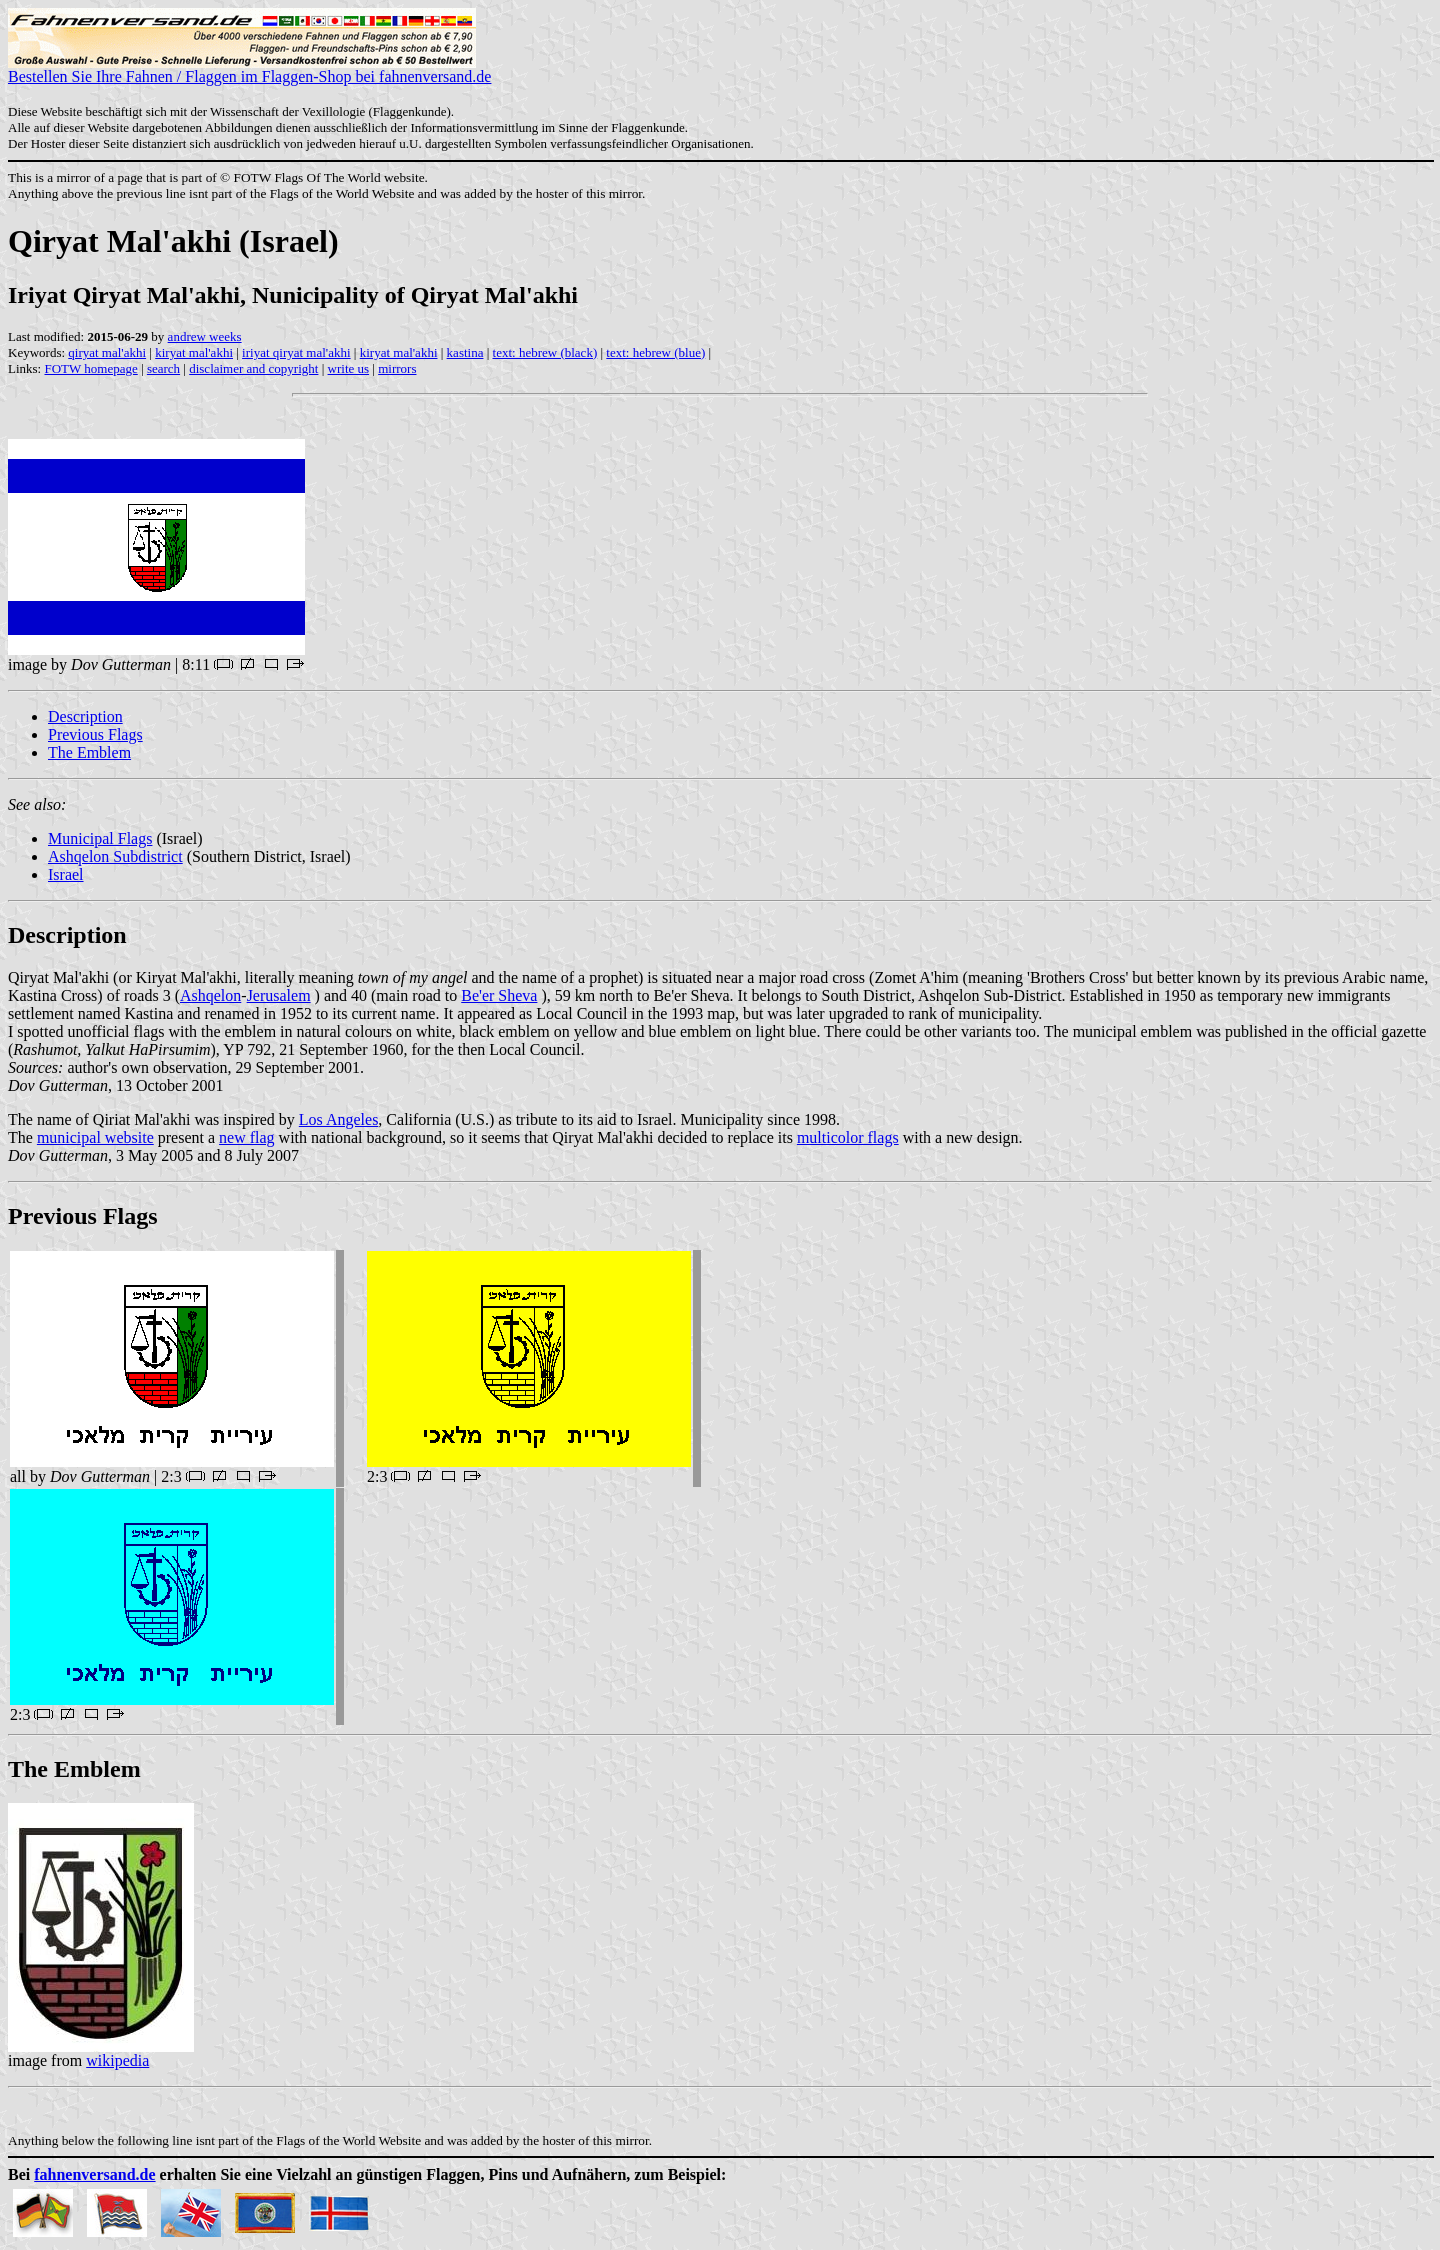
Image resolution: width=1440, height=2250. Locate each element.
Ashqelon (210, 995)
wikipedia (117, 2060)
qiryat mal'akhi (107, 352)
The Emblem (89, 752)
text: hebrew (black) (545, 352)
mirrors (397, 368)
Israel (66, 874)
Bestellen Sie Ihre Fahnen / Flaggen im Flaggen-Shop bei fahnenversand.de (249, 69)
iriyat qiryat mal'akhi (296, 352)
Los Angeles (339, 1119)
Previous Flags (95, 734)
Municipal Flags (100, 838)
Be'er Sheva (499, 995)
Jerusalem (279, 995)
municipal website (95, 1137)
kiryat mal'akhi (194, 352)
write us (349, 368)
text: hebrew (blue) (655, 352)
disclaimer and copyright (253, 368)
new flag (247, 1137)
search (163, 368)
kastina (465, 352)
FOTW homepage (90, 368)
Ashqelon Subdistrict (115, 856)
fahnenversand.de (94, 2174)
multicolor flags (848, 1137)
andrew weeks (205, 336)
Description (85, 716)
